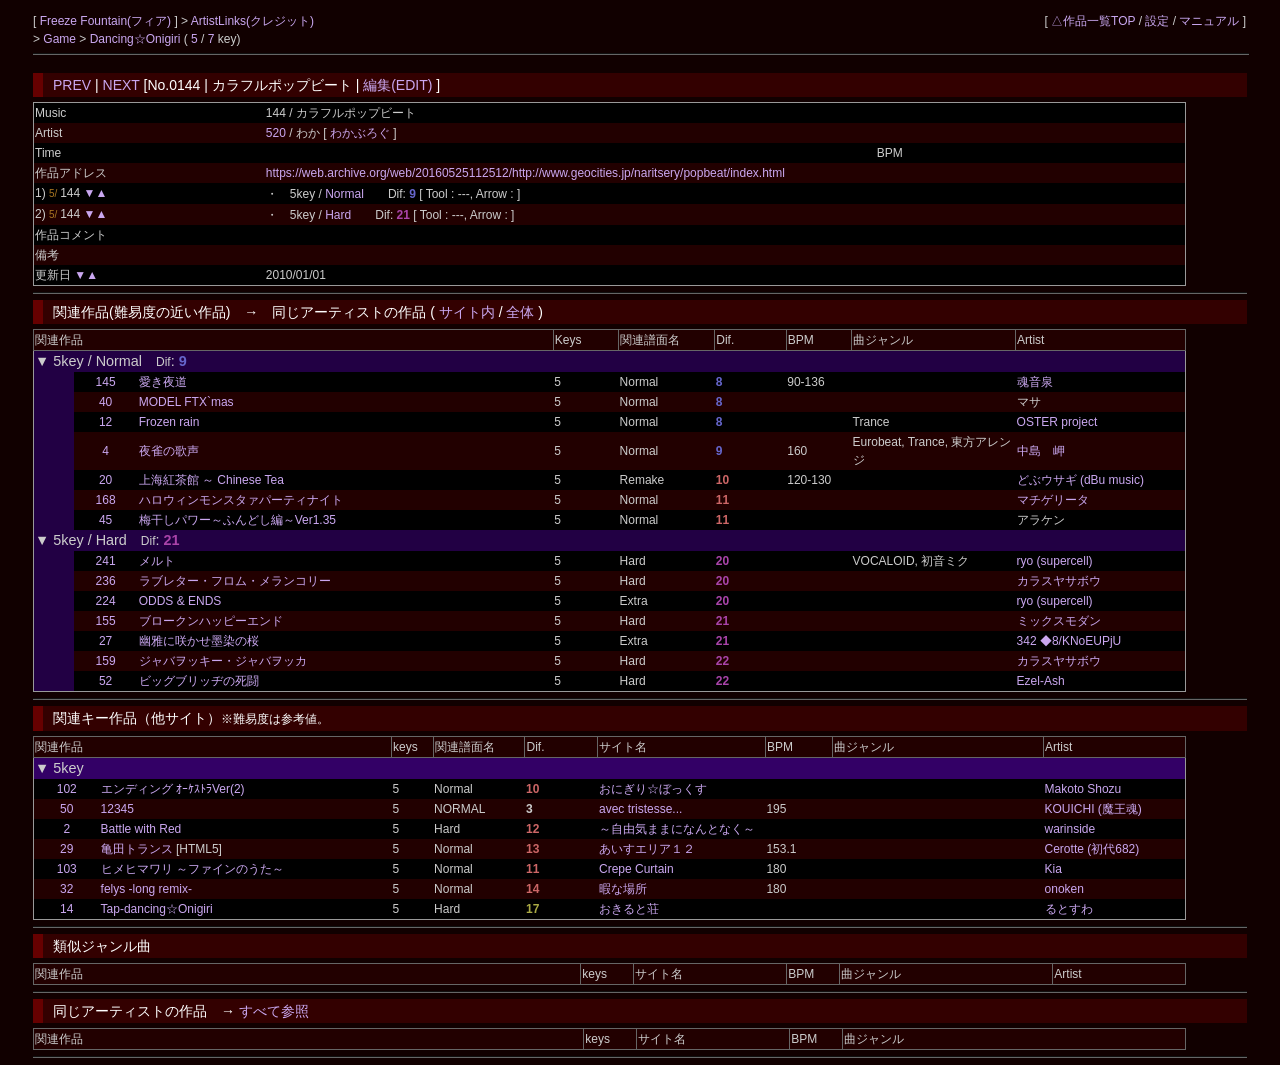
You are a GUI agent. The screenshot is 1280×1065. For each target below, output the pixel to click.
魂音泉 (1035, 382)
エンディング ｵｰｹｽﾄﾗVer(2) (173, 789)
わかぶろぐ (361, 133)
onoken (1064, 889)
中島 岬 (1041, 451)
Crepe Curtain (636, 869)
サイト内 (467, 312)
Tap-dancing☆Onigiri (157, 909)
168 (106, 500)
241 (106, 561)
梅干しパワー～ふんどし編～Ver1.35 (237, 520)
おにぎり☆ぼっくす (653, 789)
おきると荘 (629, 909)
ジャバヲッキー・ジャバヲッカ (223, 661)
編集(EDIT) (397, 85)
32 (66, 889)
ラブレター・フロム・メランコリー (235, 581)
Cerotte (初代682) (1092, 849)
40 (105, 402)
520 (276, 133)
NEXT (121, 85)
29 (66, 849)
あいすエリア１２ (647, 849)
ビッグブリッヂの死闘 (199, 681)
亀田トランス (137, 849)
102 (67, 789)
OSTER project (1057, 422)
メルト (157, 561)
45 (105, 520)
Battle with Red (141, 829)
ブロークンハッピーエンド (211, 621)
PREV (72, 85)
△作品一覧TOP (1093, 21)
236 (106, 581)
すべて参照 (274, 1011)
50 (66, 809)
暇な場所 (623, 889)
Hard (338, 215)
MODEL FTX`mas (186, 402)
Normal (344, 194)
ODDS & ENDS (180, 601)
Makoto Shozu (1083, 789)
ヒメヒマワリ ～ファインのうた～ (192, 869)
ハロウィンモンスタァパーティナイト (241, 500)
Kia (1053, 869)
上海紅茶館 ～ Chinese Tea (211, 480)
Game (61, 39)
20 (105, 480)
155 (106, 621)
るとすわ (1069, 909)
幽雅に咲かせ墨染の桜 (199, 641)
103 (67, 869)
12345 (117, 809)
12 (105, 422)
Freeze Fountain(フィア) (107, 21)
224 (106, 601)
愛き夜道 (163, 382)
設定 (1157, 21)
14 (66, 909)
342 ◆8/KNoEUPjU (1069, 641)
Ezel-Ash (1041, 681)
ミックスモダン (1059, 621)
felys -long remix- (146, 889)
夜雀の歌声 (169, 451)
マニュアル (1209, 21)
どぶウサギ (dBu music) (1080, 480)
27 (105, 641)
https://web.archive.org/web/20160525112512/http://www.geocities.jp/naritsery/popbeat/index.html (525, 173)
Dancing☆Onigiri (137, 39)
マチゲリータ (1053, 500)
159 (106, 661)
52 (105, 681)
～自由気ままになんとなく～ (677, 829)
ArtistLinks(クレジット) (252, 21)
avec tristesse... (640, 809)
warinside (1070, 829)
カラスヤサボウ (1059, 581)
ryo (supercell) (1055, 561)
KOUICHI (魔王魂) (1093, 809)
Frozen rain (169, 422)
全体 (520, 312)
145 (106, 382)
